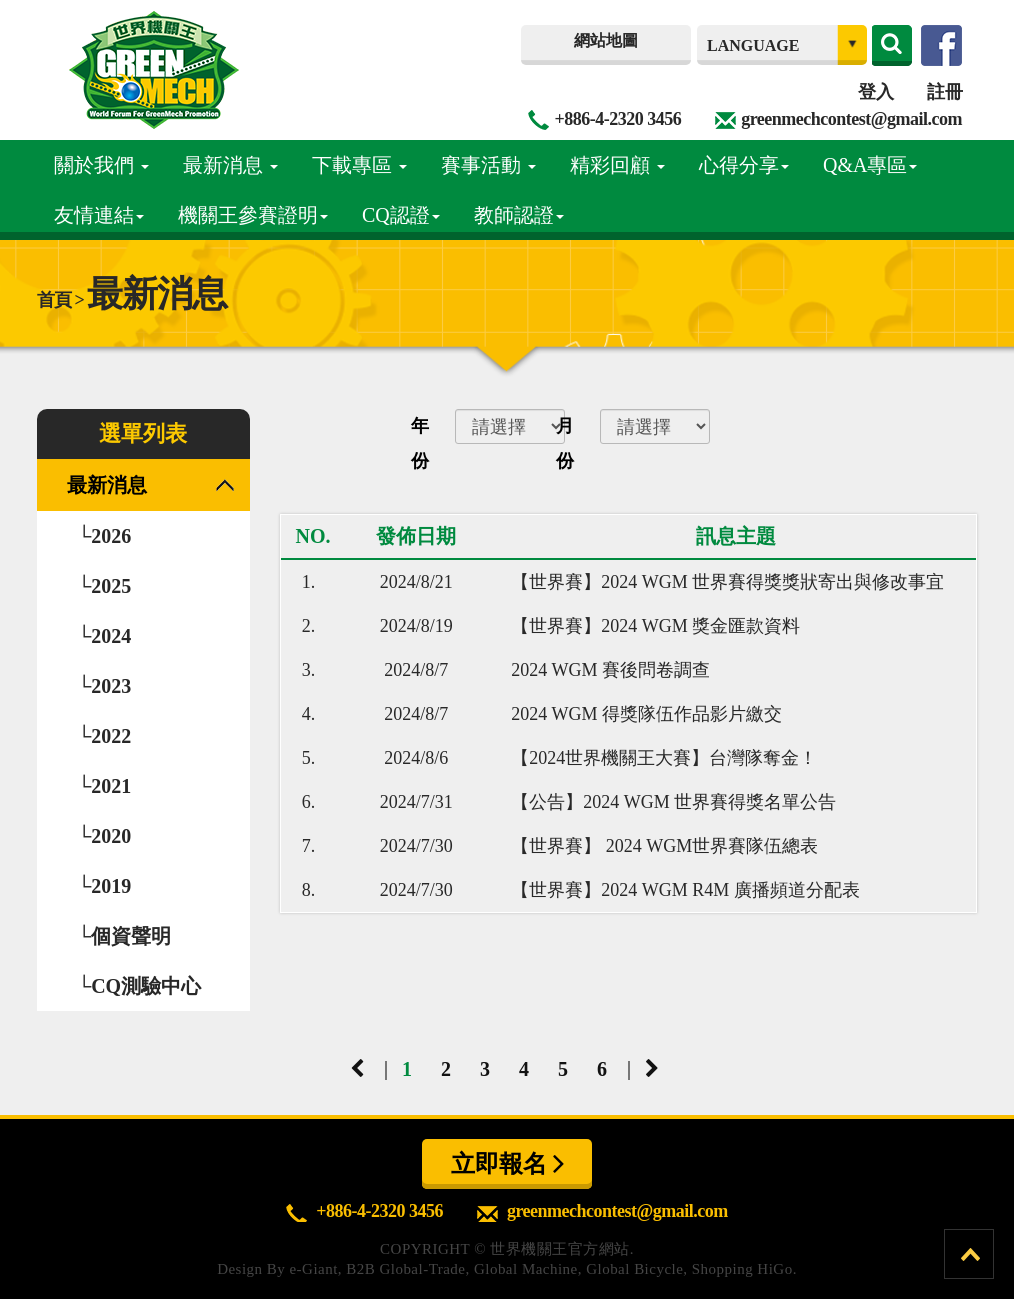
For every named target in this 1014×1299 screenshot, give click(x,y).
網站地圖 (606, 40)
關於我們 (101, 165)
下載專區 (359, 165)
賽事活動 (488, 165)
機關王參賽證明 (253, 215)
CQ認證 (401, 215)
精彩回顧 (617, 165)
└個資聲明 (124, 936)
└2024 (104, 636)
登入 (875, 92)
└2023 (104, 686)
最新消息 (230, 165)
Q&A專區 (870, 165)
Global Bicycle (634, 1269)
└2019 (104, 886)
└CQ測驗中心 (139, 986)
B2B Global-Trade (405, 1269)
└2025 (104, 586)
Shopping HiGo (742, 1269)
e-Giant (313, 1269)
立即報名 (507, 1163)
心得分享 (744, 165)
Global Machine (526, 1269)
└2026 (104, 536)
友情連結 (99, 215)
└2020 (104, 836)
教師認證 (519, 215)
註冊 (944, 92)
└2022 (104, 736)
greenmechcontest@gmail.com (851, 119)
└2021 (104, 786)
